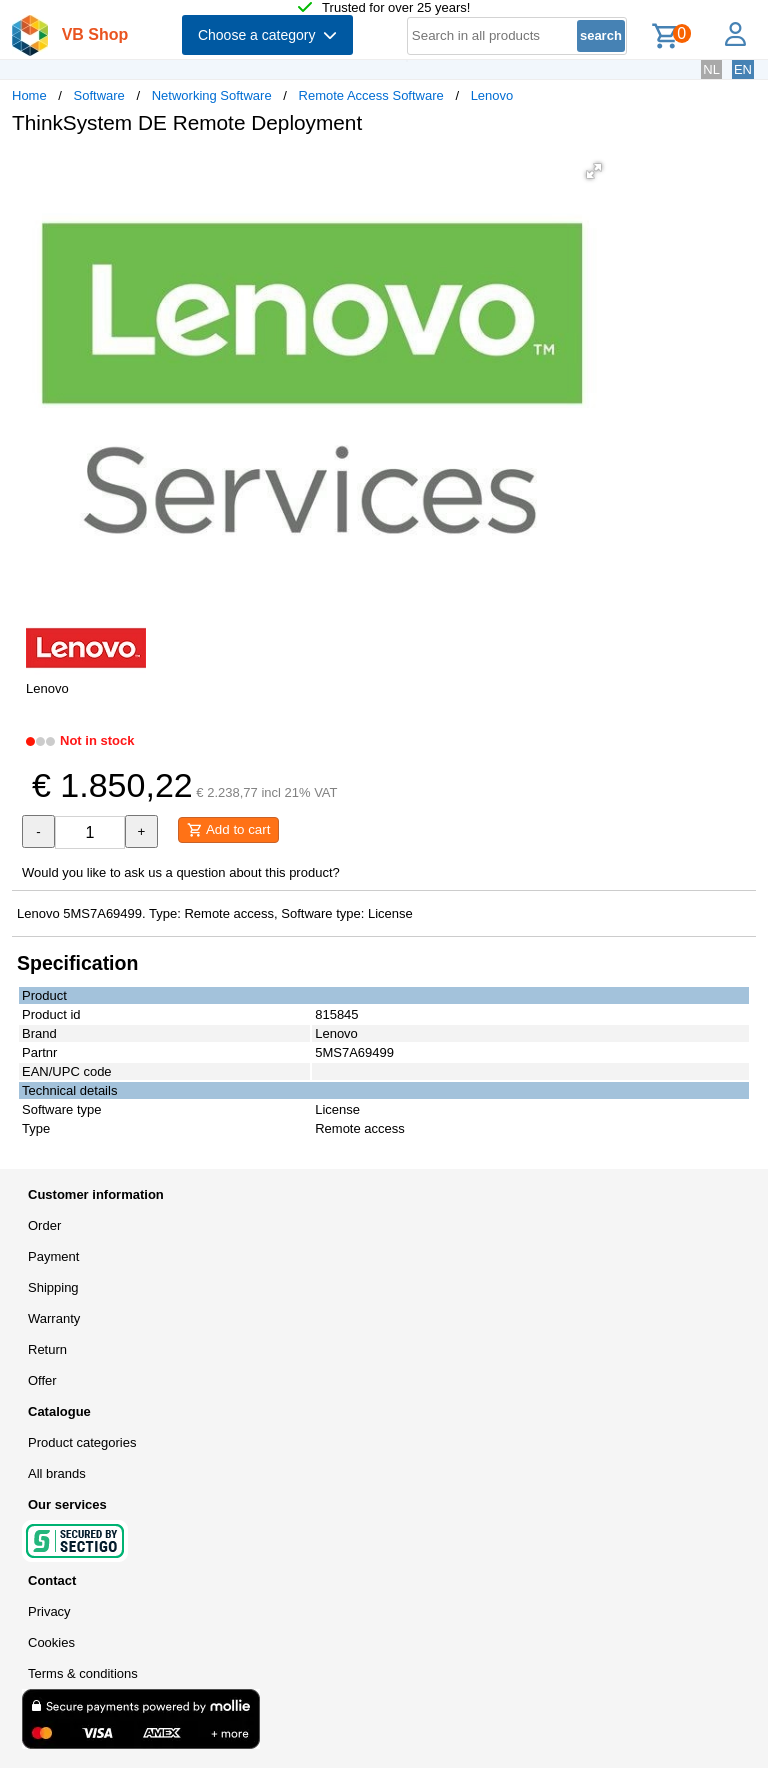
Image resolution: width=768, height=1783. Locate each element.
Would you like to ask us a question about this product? (181, 872)
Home (29, 95)
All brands (57, 1473)
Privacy (49, 1611)
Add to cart (228, 830)
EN (743, 69)
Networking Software (212, 95)
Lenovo (492, 95)
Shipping (53, 1287)
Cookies (51, 1642)
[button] (594, 171)
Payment (53, 1256)
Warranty (54, 1318)
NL (711, 69)
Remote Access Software (371, 95)
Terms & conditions (83, 1673)
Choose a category (267, 35)
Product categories (82, 1442)
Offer (42, 1380)
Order (44, 1225)
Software (99, 95)
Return (47, 1349)
